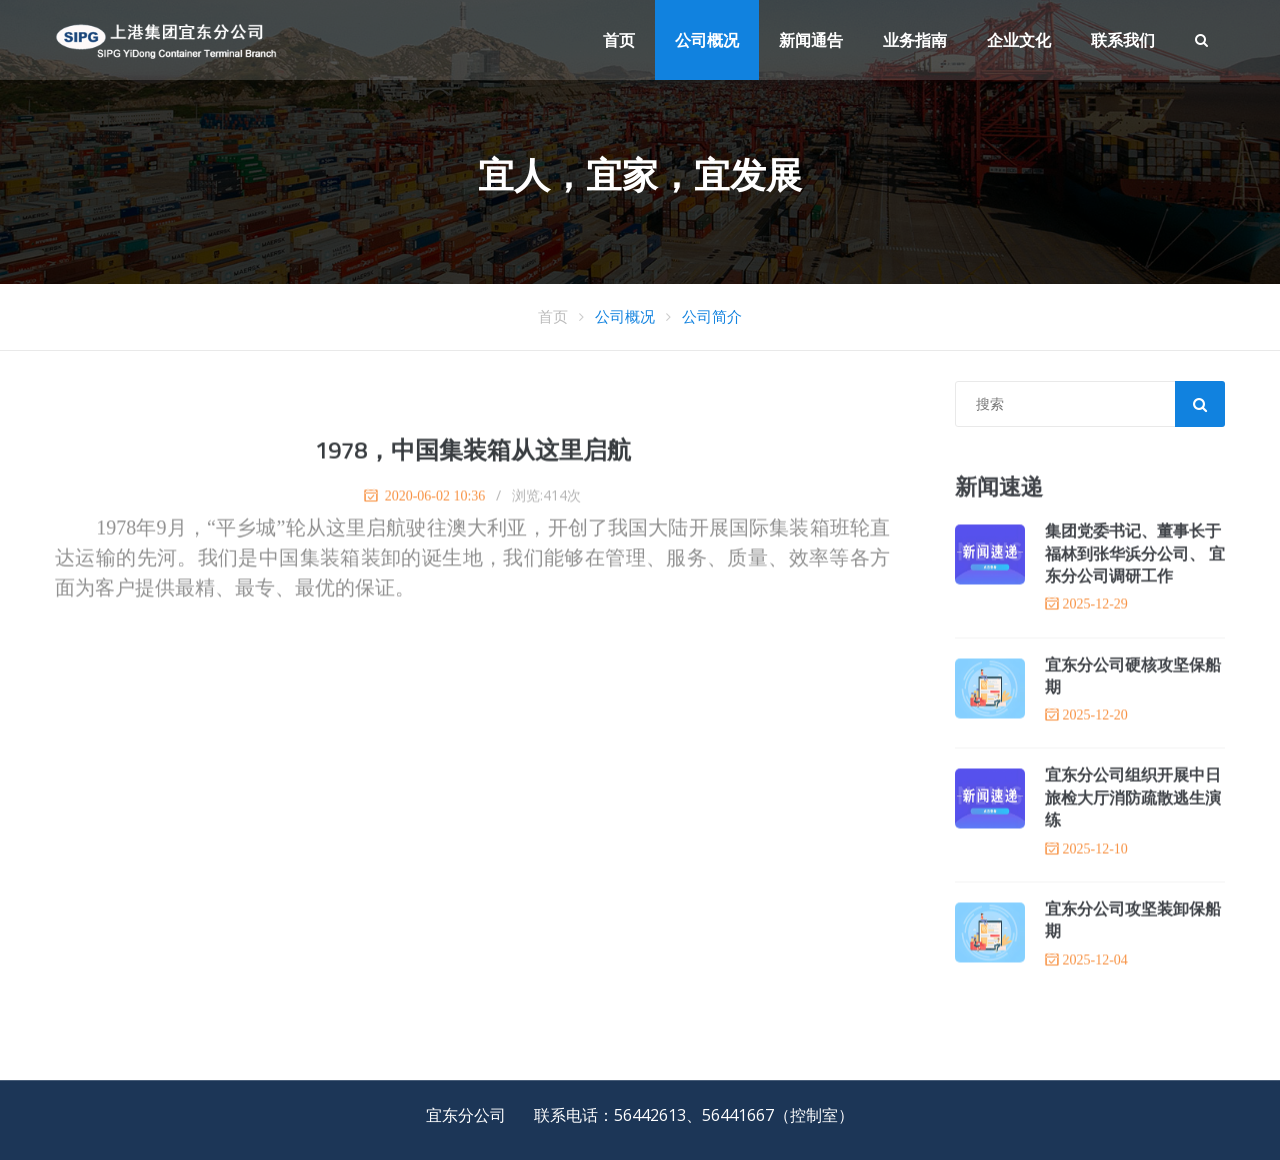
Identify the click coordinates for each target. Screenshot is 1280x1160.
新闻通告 (811, 40)
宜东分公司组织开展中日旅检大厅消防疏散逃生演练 (1133, 798)
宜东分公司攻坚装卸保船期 (1133, 921)
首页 (619, 40)
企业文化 (1019, 40)
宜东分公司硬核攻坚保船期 (1133, 676)
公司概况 (707, 40)
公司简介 (712, 316)
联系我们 (1123, 40)
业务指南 (915, 40)
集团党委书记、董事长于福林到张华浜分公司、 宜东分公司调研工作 (1135, 554)
